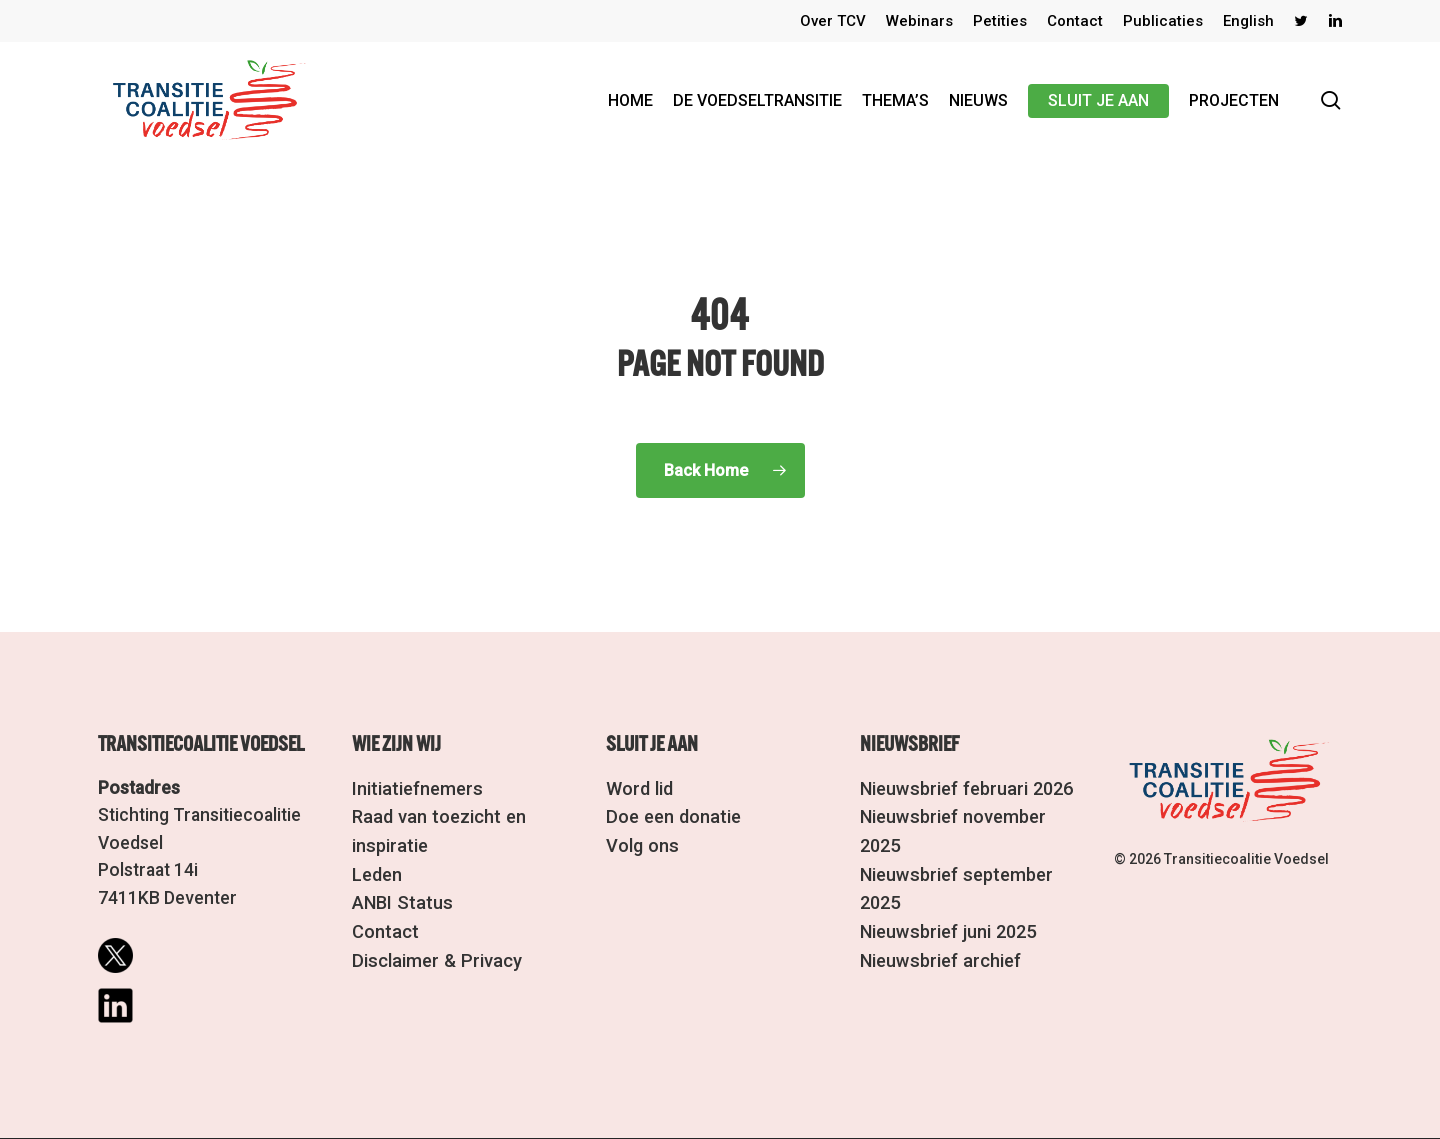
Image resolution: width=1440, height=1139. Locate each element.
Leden (377, 870)
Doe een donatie (671, 815)
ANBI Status (399, 898)
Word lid (639, 788)
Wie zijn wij (396, 745)
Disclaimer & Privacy (433, 953)
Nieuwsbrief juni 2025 (946, 898)
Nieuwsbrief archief (938, 925)
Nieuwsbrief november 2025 (973, 815)
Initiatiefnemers (414, 788)
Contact (383, 925)
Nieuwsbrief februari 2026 (964, 788)
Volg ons (641, 843)
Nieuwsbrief (909, 745)
